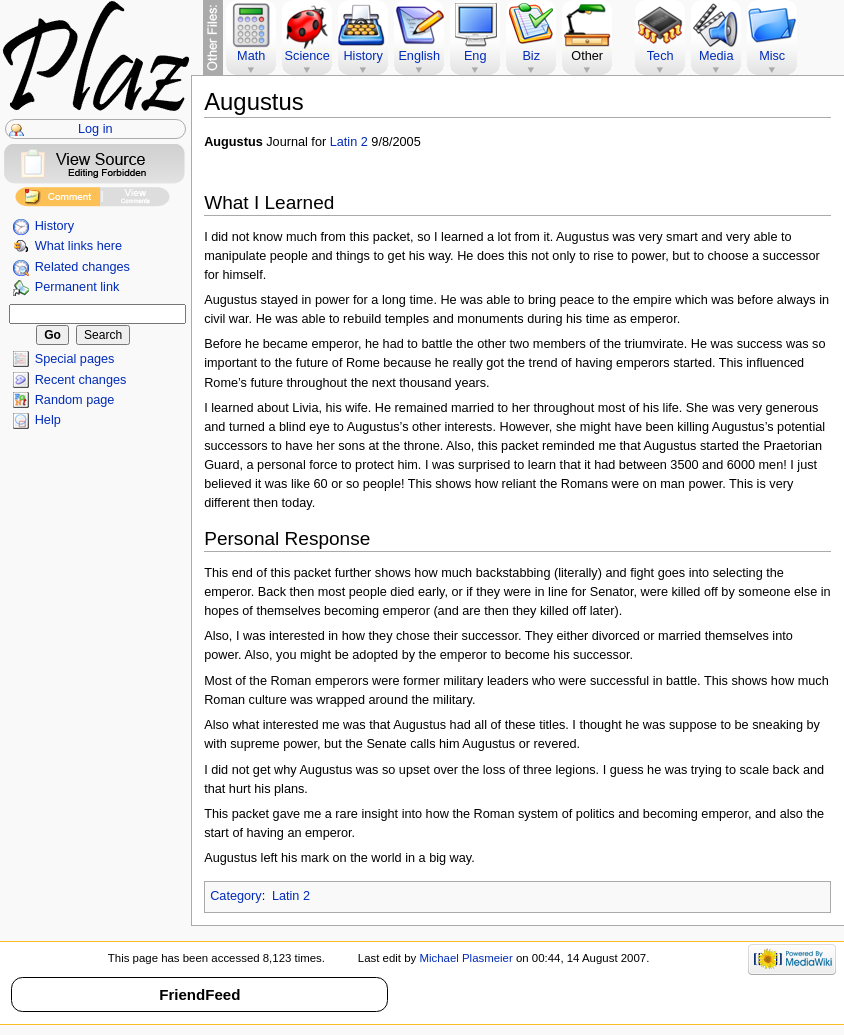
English (419, 56)
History (54, 226)
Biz (531, 56)
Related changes (82, 267)
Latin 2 (349, 142)
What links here (78, 246)
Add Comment (57, 199)
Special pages (75, 359)
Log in (95, 129)
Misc (772, 56)
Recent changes (81, 380)
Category (235, 896)
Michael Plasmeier (465, 958)
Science (307, 56)
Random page (75, 400)
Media (716, 56)
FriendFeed (199, 994)
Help (48, 420)
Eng (475, 56)
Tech (660, 56)
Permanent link (77, 287)
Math (251, 56)
